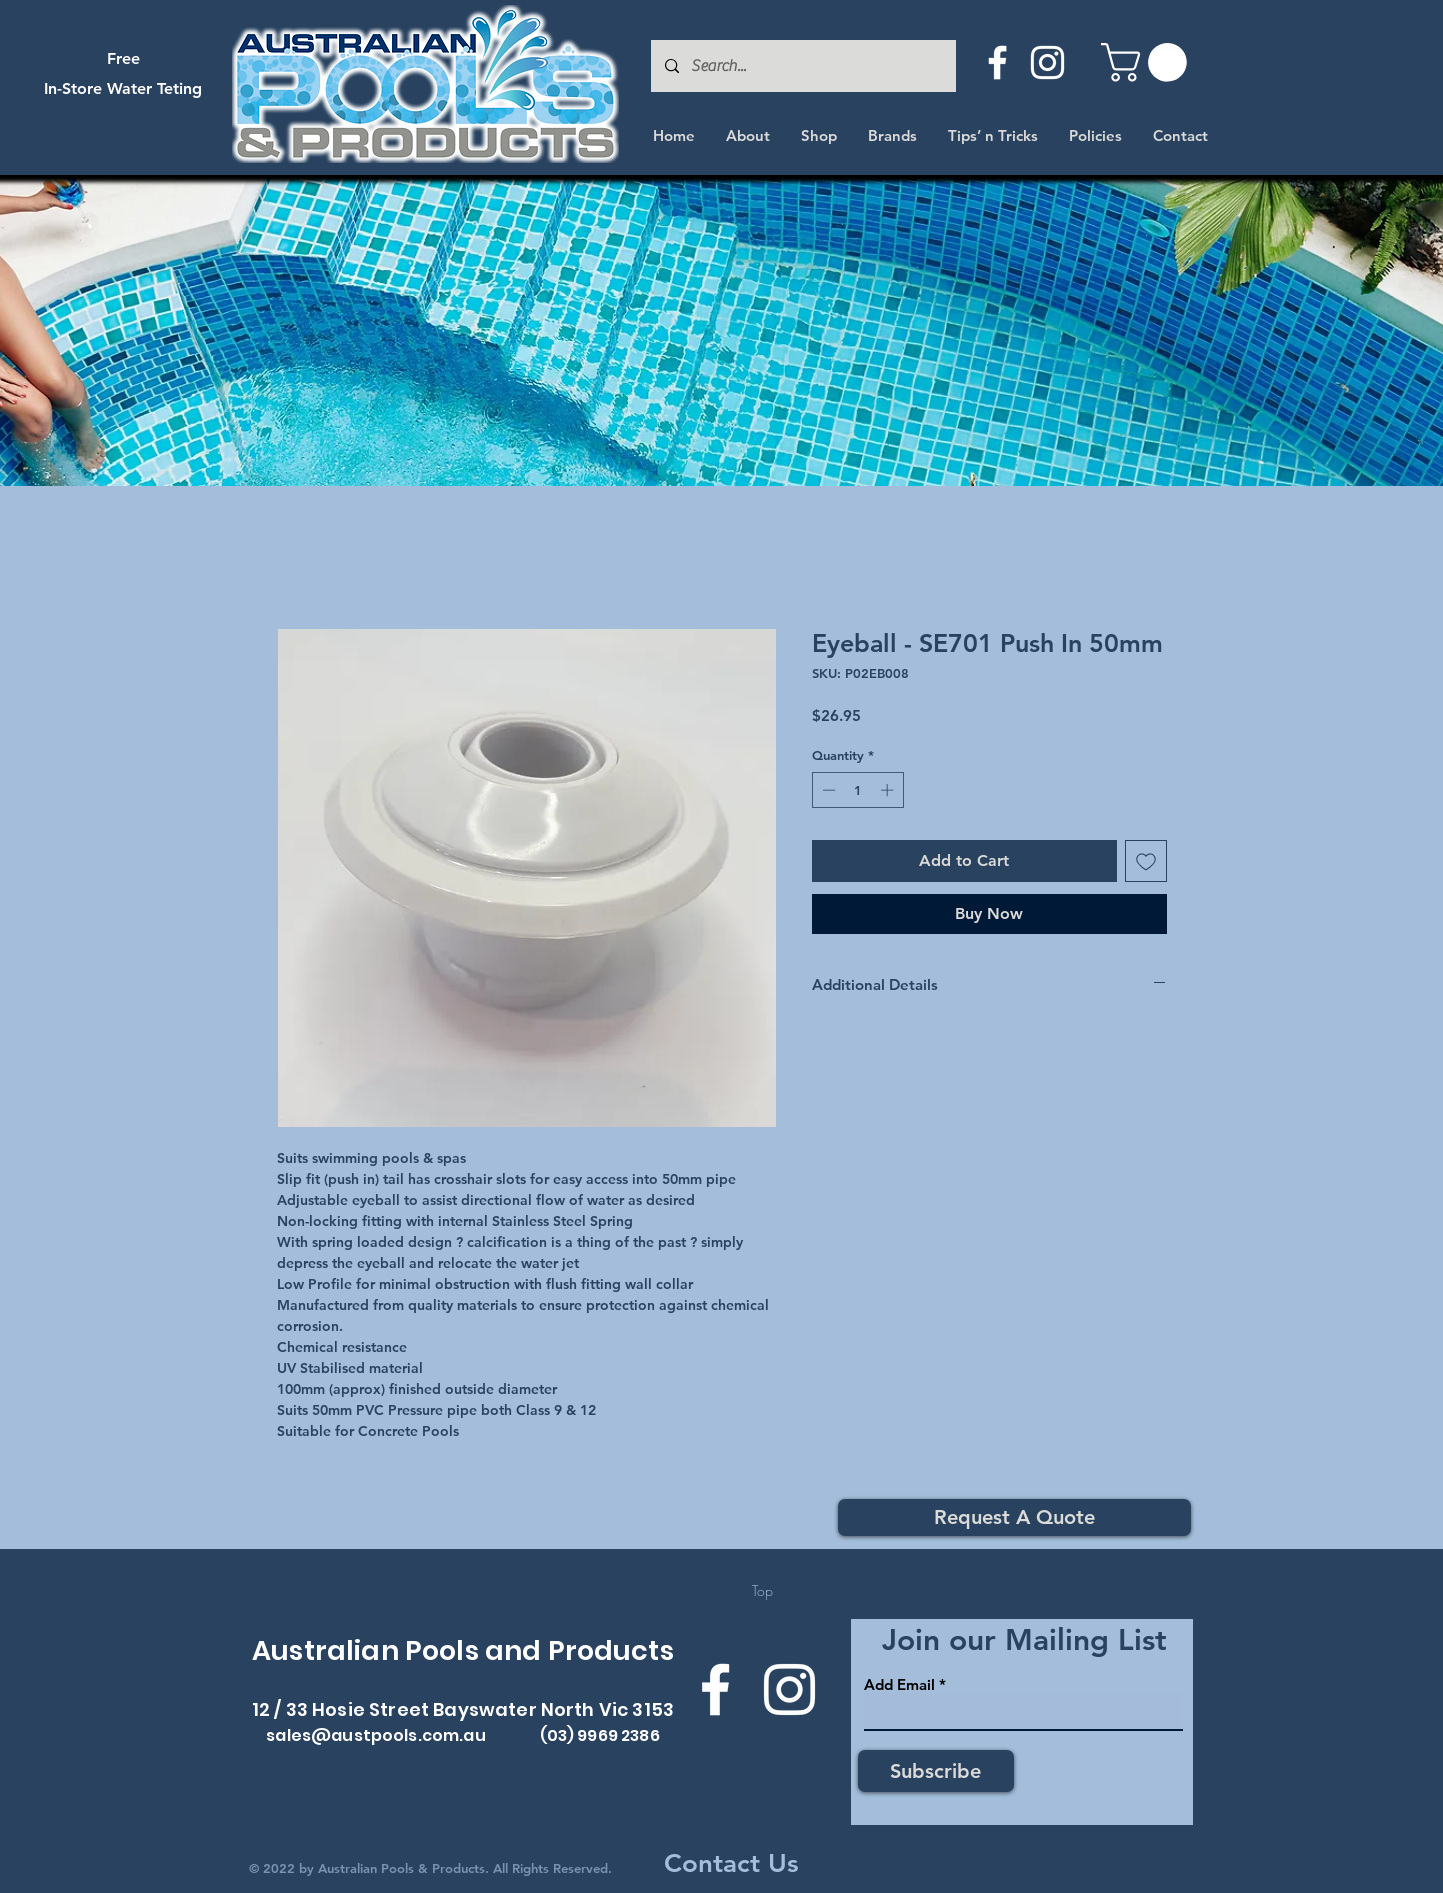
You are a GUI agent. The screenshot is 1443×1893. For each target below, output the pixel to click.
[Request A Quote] (1014, 1517)
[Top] (762, 1591)
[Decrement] (827, 790)
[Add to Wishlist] (1146, 861)
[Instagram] (1047, 62)
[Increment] (889, 790)
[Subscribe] (936, 1771)
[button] (1148, 62)
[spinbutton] (857, 790)
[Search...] (802, 66)
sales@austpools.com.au (376, 1735)
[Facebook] (997, 62)
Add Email (899, 1684)
